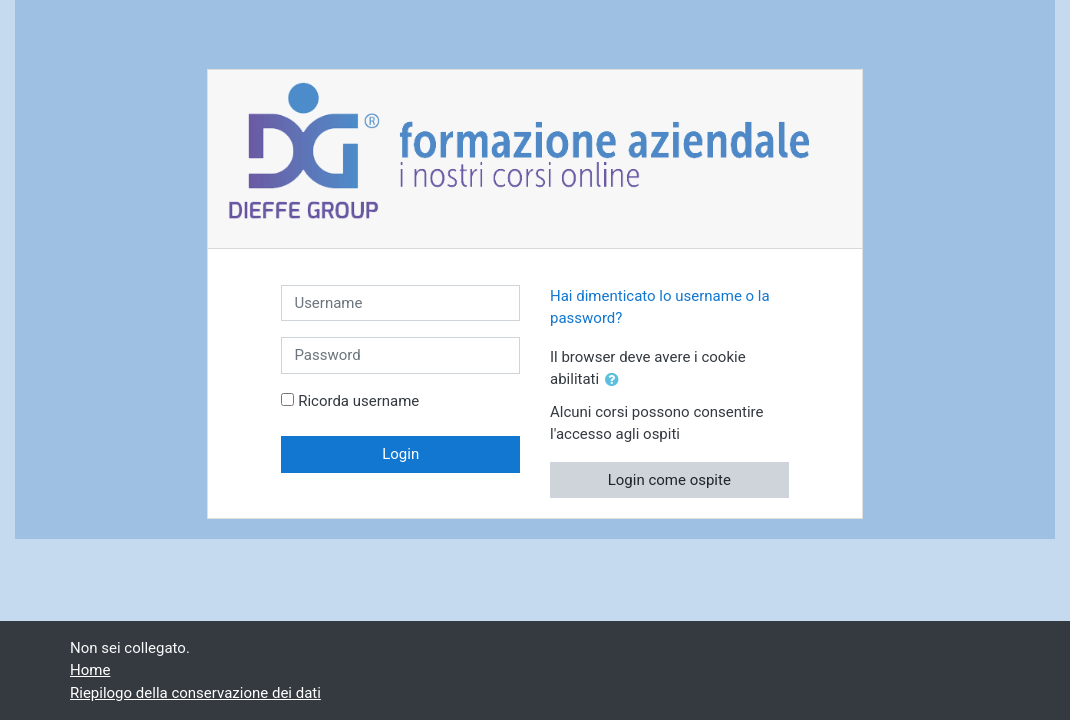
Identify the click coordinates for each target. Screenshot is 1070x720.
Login (400, 454)
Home (90, 670)
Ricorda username (358, 401)
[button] (616, 380)
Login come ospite (669, 480)
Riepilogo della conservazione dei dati (195, 693)
